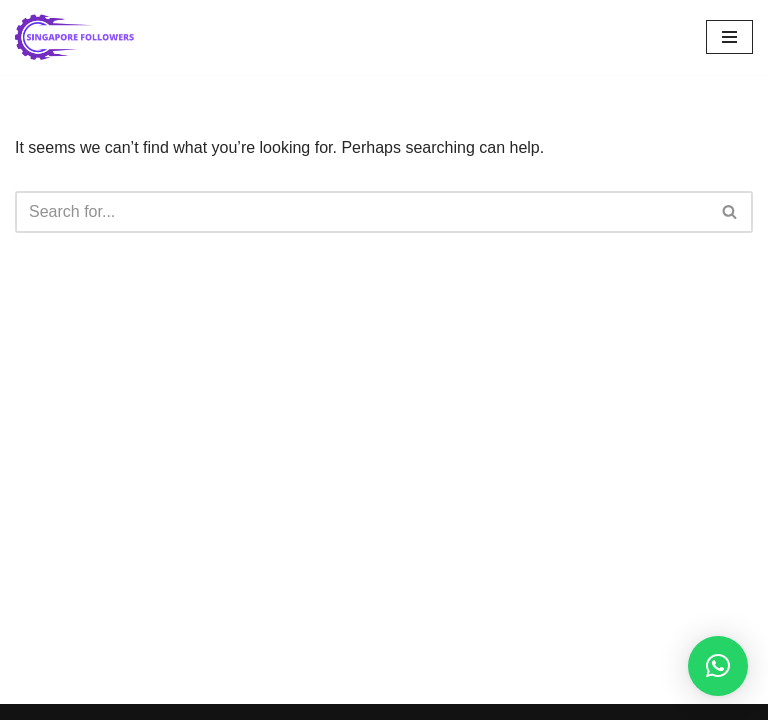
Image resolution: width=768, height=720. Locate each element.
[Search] (361, 212)
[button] (718, 666)
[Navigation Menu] (729, 37)
